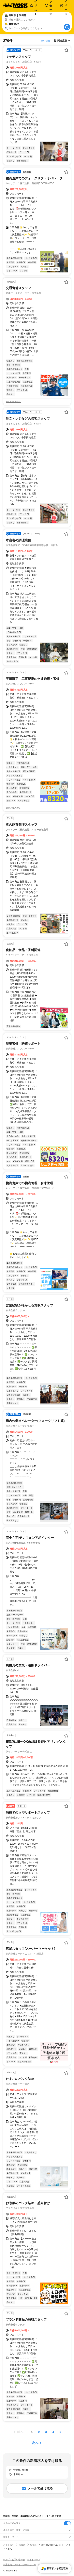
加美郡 (33, 2545)
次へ (35, 2443)
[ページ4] (53, 2432)
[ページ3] (46, 2432)
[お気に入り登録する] (66, 50)
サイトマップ (33, 2559)
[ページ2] (39, 2432)
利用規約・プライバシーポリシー (19, 2564)
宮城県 (22, 2545)
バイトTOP (8, 2545)
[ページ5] (60, 2432)
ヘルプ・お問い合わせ (14, 2559)
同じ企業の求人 (13, 401)
